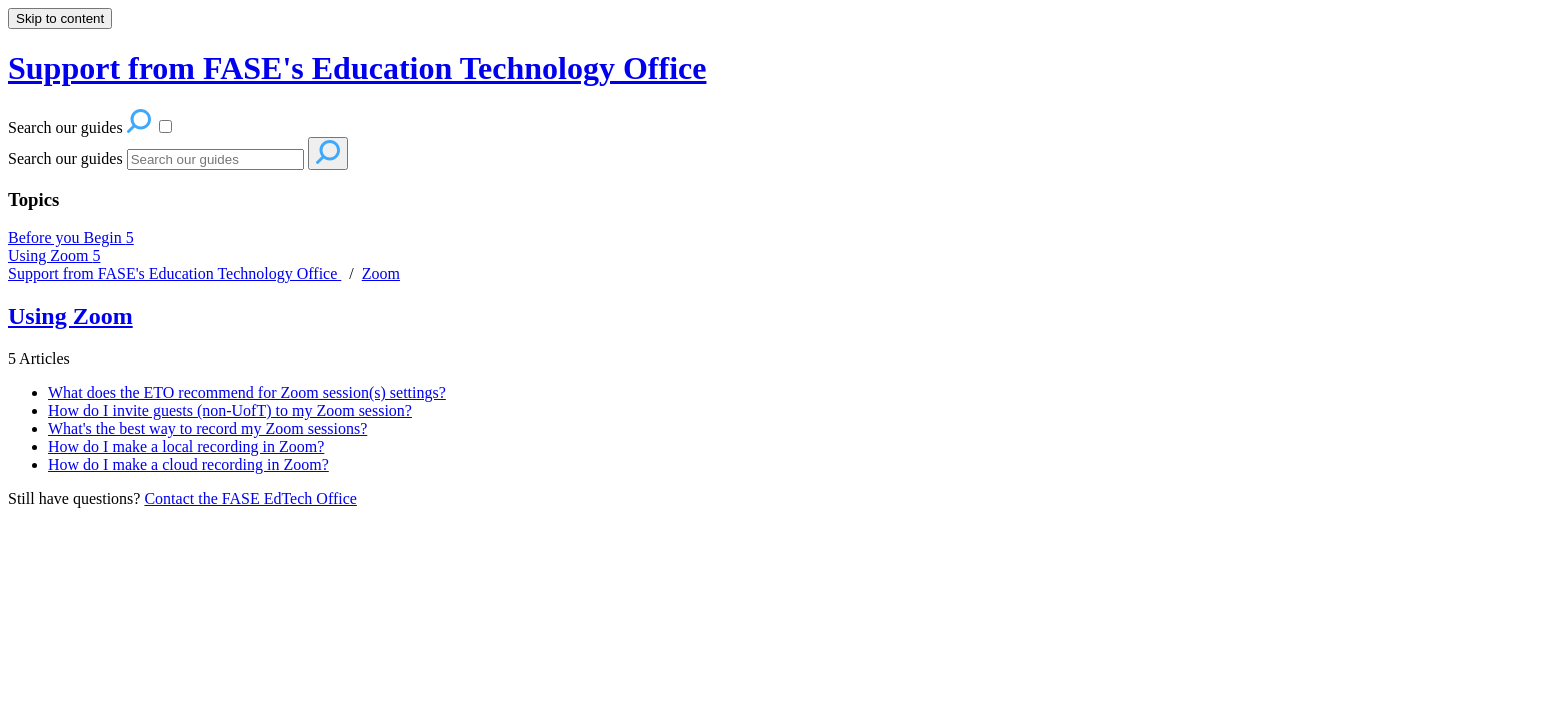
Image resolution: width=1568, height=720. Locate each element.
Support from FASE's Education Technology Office (174, 273)
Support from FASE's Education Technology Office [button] (357, 68)
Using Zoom (54, 255)
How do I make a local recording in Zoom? (186, 446)
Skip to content (60, 18)
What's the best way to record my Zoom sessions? (207, 428)
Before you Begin (71, 237)
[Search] (215, 159)
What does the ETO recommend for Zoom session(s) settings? (247, 392)
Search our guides (65, 158)
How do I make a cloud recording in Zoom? (188, 464)
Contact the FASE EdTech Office (250, 498)
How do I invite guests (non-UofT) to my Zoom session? (230, 410)
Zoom (381, 273)
